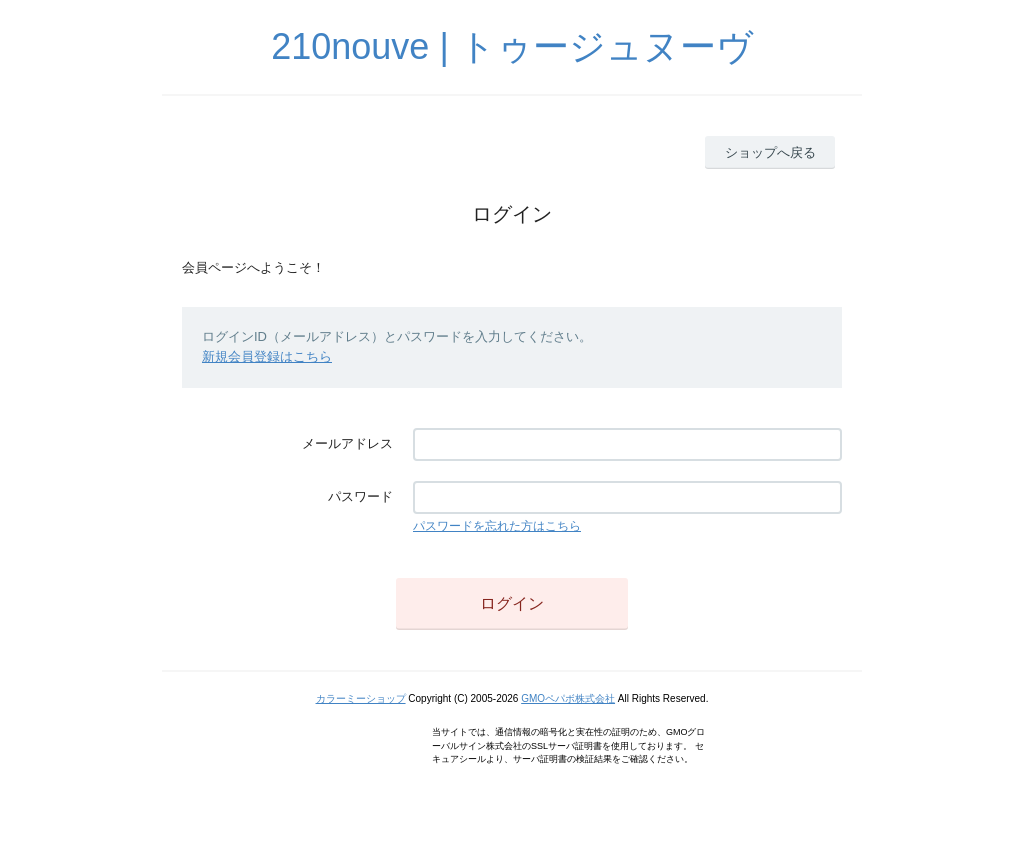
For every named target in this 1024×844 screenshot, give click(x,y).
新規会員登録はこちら (267, 356)
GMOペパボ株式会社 (568, 698)
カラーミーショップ (361, 698)
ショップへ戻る (770, 152)
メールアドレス (347, 443)
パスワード (360, 496)
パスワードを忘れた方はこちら (497, 526)
